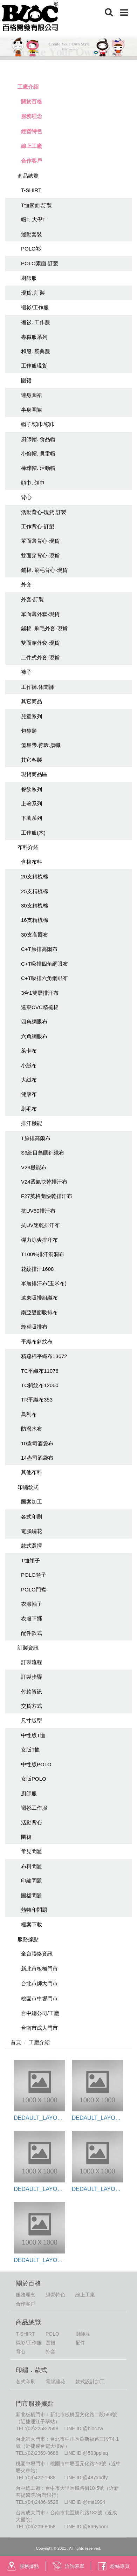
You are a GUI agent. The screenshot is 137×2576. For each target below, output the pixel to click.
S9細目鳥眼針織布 (42, 1153)
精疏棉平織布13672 (44, 1356)
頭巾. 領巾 (33, 483)
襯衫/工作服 (35, 307)
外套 (26, 585)
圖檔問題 (31, 1895)
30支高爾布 (34, 935)
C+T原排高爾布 (39, 949)
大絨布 (29, 1080)
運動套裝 (31, 234)
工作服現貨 (34, 366)
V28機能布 (33, 1167)
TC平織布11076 (40, 1371)
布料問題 (31, 1866)
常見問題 (31, 1851)
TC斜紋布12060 (40, 1385)
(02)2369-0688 (42, 2453)
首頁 (16, 2042)
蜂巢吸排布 (34, 1327)
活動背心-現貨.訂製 (43, 512)
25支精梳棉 (34, 891)
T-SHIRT (31, 190)
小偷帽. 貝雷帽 (38, 454)
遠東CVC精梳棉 (40, 1007)
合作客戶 (31, 161)
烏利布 (29, 1414)
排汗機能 (31, 1123)
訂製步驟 (31, 1677)
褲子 (26, 672)
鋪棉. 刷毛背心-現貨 (44, 570)
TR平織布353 (37, 1400)
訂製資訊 (28, 1648)
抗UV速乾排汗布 (40, 1225)
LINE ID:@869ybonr (86, 2526)
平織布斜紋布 (37, 1341)
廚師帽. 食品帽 (38, 439)
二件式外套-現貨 (40, 657)
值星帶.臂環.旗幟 (41, 745)
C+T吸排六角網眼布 (44, 978)
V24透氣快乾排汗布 (44, 1182)
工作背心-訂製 (37, 526)
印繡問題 (31, 1881)
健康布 (29, 1094)
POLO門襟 (33, 1589)
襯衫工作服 (34, 1808)
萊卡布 (29, 1051)
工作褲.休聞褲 (37, 687)
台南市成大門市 (39, 2028)
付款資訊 (31, 1691)
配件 (80, 2342)
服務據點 (28, 1939)
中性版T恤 (33, 1735)
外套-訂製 (32, 599)
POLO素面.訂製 (39, 263)
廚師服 (29, 278)
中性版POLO (36, 1764)
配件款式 (31, 1633)
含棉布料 (31, 862)
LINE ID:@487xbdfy (86, 2477)
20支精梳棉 (34, 876)
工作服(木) (33, 833)
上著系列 (31, 804)
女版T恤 (30, 1750)
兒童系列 (31, 716)
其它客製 (31, 760)
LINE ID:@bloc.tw (83, 2428)
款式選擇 (31, 1546)
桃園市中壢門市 (39, 1998)
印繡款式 (28, 1487)
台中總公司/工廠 (40, 2013)
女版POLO (33, 1779)
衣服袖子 (31, 1604)
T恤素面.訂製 (36, 205)
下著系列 (31, 818)
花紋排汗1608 (37, 1269)
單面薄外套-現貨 (40, 614)
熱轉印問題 (34, 1910)
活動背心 (31, 1822)
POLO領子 (33, 1575)
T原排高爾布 (35, 1138)
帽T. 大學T (33, 219)
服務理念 (31, 116)
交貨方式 (31, 1706)
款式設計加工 (90, 2381)
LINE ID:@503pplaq (86, 2453)
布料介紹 (28, 847)
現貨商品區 (34, 774)
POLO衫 (31, 249)
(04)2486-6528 (42, 2502)
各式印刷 (31, 1517)
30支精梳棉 (34, 906)
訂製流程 (31, 1662)
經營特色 (31, 131)
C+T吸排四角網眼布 (44, 964)
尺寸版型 (31, 1721)
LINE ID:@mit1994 (84, 2502)
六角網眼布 (34, 1036)
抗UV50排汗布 (38, 1211)
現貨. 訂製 (33, 293)
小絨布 (29, 1065)
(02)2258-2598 (42, 2428)
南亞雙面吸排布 (39, 1312)
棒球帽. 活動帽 (38, 468)
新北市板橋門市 (39, 1969)
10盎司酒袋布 (37, 1443)
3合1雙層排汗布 (40, 993)
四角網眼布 (34, 1022)
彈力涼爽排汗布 (39, 1240)
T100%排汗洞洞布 (42, 1254)
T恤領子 (30, 1560)
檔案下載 (31, 1924)
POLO (52, 2334)
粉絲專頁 (114, 2566)
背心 (26, 497)
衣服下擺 (31, 1619)
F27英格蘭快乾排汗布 (46, 1196)
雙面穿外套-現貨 (40, 643)
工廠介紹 (28, 87)
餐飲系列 (31, 789)
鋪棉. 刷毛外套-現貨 (44, 628)
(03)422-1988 (41, 2477)
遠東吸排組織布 (39, 1298)
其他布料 (31, 1472)
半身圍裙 (31, 410)
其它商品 (31, 701)
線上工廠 (31, 146)
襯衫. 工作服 (35, 322)
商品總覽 (28, 176)
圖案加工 (31, 1502)
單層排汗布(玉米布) (44, 1283)
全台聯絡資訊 (37, 1954)
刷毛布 (29, 1109)
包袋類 (29, 731)
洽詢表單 (68, 2566)
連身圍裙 (31, 395)
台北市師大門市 (39, 1983)
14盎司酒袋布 (37, 1458)
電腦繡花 (31, 1531)
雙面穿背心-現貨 (40, 556)
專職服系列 (34, 337)
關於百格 (31, 101)
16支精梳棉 (34, 920)
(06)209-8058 (41, 2526)
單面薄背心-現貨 (40, 541)
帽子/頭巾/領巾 (38, 424)
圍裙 (26, 380)
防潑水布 (31, 1429)
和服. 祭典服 (35, 351)
